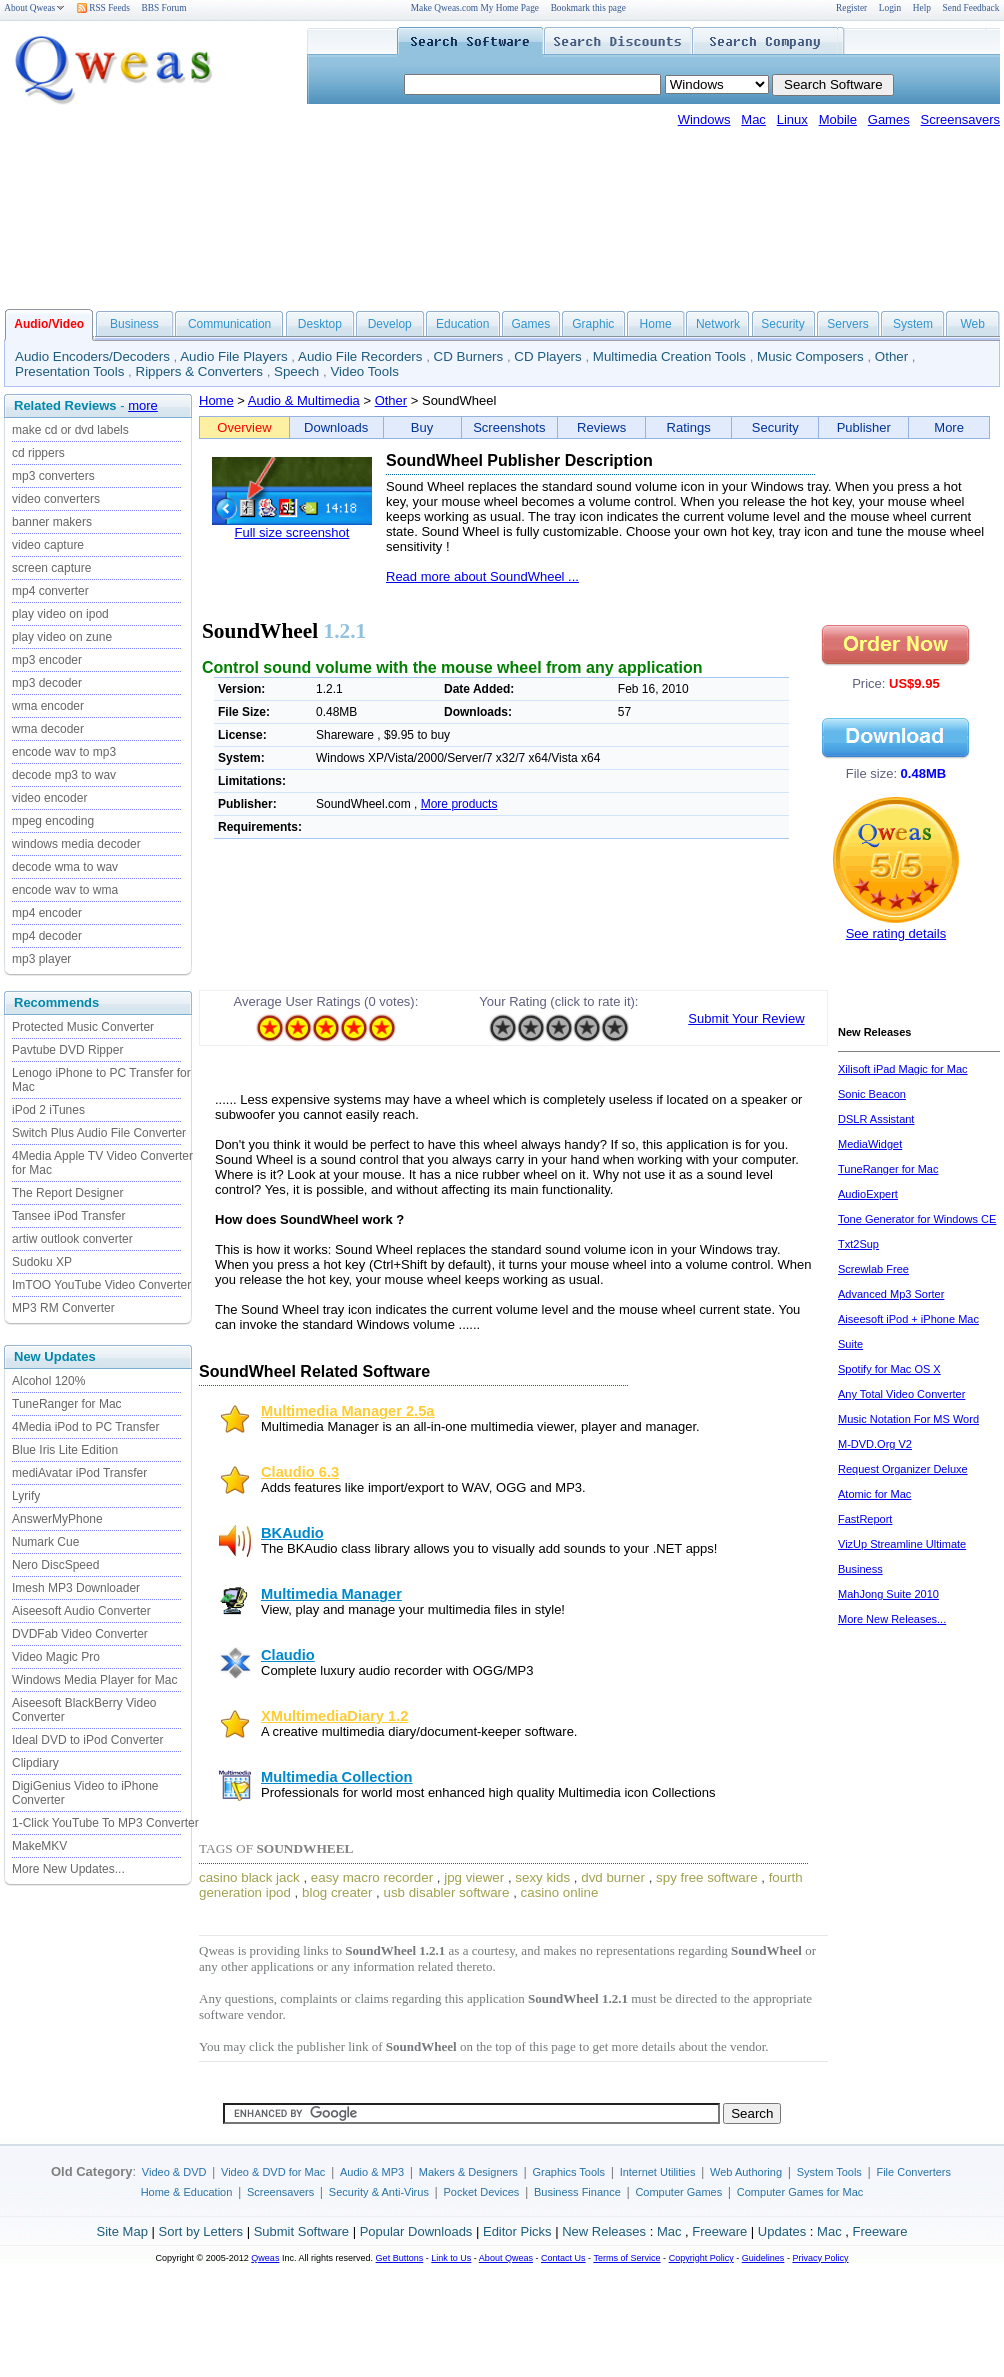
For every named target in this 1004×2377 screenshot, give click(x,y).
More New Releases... (892, 1619)
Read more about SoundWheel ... (482, 576)
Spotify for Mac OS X (889, 1369)
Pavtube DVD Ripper (67, 1050)
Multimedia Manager (331, 1594)
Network (718, 324)
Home (656, 324)
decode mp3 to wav (64, 775)
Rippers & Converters (199, 371)
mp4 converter (50, 591)
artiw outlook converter (72, 1239)
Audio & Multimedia (304, 400)
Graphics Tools (568, 2172)
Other (891, 356)
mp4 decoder (47, 936)
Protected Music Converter (83, 1027)
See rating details (896, 933)
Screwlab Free (873, 1269)
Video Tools (364, 371)
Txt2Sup (858, 1244)
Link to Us (451, 2258)
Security (782, 324)
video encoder (49, 798)
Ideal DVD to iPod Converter (87, 1740)
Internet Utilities (658, 2172)
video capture (48, 545)
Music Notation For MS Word (908, 1419)
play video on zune (62, 637)
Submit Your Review (746, 1018)
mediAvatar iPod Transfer (79, 1473)
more (143, 405)
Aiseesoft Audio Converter (81, 1611)
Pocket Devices (482, 2192)
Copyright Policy (701, 2258)
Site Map (122, 2231)
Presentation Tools (69, 371)
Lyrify (26, 1496)
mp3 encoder (47, 660)
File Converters (913, 2172)
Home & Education (187, 2192)
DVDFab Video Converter (80, 1634)
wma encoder (48, 706)
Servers (847, 324)
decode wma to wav (65, 867)
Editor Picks (517, 2231)
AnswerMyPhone (57, 1519)
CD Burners (469, 356)
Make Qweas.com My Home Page (475, 8)
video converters (56, 499)
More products (459, 804)
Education (462, 324)
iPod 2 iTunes (48, 1110)
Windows (704, 119)
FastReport (865, 1519)
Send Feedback (971, 8)
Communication (229, 324)
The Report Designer (67, 1193)
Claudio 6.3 (300, 1472)
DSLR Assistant (876, 1119)
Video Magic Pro (56, 1657)
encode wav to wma (65, 890)
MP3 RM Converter (63, 1308)
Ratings (689, 427)
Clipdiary (35, 1763)
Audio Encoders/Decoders (92, 356)
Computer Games (678, 2192)
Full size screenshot (292, 532)
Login (890, 8)
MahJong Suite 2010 (888, 1594)
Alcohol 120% (48, 1381)
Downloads (336, 427)
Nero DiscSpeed (55, 1565)
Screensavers (960, 119)
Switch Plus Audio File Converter (99, 1133)
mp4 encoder (47, 913)
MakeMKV (39, 1846)
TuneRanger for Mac (67, 1404)
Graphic (593, 324)
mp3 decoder (47, 683)
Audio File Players (233, 356)
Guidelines (763, 2258)
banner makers (52, 522)
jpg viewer (474, 1877)
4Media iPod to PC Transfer (85, 1427)
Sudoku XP (42, 1262)
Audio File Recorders (360, 356)
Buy (422, 427)
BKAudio (292, 1533)
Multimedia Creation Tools (669, 356)
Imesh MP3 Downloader (76, 1588)
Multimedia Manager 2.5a (348, 1411)
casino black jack (249, 1877)
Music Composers (810, 356)
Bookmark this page (588, 8)
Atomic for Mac (874, 1494)
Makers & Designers (468, 2172)
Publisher (864, 427)
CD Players (547, 356)
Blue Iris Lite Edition (65, 1450)
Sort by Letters (200, 2231)
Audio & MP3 (372, 2172)
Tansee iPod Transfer (68, 1216)
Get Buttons (400, 2258)
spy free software (706, 1877)
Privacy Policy (820, 2258)
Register (851, 8)
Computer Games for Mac (800, 2192)
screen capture (51, 568)
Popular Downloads (416, 2231)
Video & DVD (174, 2172)
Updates (782, 2231)
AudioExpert (868, 1194)
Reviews (601, 427)
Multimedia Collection (336, 1777)
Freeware (719, 2231)
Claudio (288, 1655)
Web (972, 324)
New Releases (604, 2231)
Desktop (320, 324)
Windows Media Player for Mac (94, 1680)
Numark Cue (45, 1542)
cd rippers (38, 453)
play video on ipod (60, 614)
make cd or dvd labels (70, 430)
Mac (753, 119)
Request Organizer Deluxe (903, 1469)
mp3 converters (53, 476)
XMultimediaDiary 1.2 (334, 1716)
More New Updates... (68, 1869)
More (949, 427)
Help (922, 8)
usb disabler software (447, 1892)
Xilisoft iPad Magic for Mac (903, 1069)
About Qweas (34, 8)
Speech (296, 371)
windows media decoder (76, 844)
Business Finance (577, 2192)
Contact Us (563, 2258)
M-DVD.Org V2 (875, 1444)
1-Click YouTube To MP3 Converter (105, 1823)
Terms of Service (626, 2258)
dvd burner (613, 1877)
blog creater (337, 1892)
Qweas (265, 2258)
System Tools (829, 2172)
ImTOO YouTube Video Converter (101, 1285)
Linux (792, 119)
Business (134, 324)
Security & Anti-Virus (379, 2192)
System (913, 324)
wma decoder (48, 729)
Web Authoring (746, 2172)
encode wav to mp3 (64, 752)
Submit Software (301, 2231)
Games (889, 119)
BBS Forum (164, 8)
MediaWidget (870, 1144)
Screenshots (509, 427)
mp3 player (41, 959)
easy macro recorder (372, 1877)
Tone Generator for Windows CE (917, 1219)
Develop (390, 324)
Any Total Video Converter (901, 1394)
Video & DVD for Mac (273, 2172)
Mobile (838, 119)
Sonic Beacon (872, 1094)
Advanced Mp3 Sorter (891, 1294)
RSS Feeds (103, 8)
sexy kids (542, 1877)
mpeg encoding (53, 821)
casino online (560, 1892)
